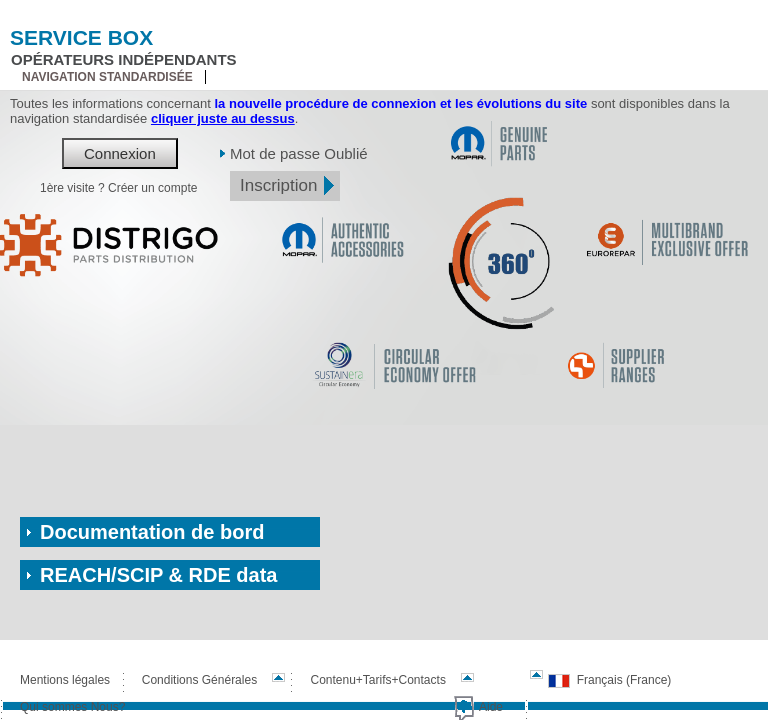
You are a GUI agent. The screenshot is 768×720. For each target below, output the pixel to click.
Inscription (278, 185)
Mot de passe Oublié (299, 153)
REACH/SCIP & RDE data (158, 575)
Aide (491, 707)
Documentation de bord (152, 532)
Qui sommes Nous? (72, 707)
